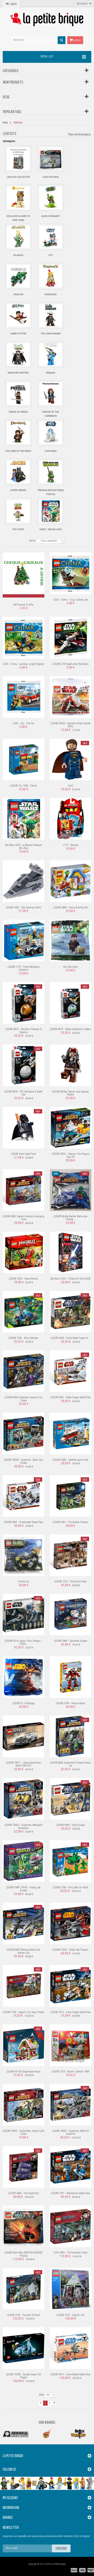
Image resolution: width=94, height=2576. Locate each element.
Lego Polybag (51, 176)
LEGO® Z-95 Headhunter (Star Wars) (71, 664)
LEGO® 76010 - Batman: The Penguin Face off (70, 1156)
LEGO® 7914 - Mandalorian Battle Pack (70, 2193)
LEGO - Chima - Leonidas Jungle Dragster (23, 664)
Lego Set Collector (18, 176)
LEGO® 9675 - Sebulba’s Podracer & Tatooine (23, 1031)
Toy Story (18, 529)
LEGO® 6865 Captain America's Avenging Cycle (23, 1218)
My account (10, 2497)
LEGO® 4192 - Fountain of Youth (23, 2315)
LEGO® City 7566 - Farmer (23, 786)
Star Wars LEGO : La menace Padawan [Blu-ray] (23, 847)
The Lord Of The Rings (18, 451)
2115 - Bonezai (70, 845)
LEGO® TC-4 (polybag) (23, 1703)
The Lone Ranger (51, 333)
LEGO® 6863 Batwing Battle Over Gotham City (23, 1951)
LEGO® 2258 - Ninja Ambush (23, 1279)
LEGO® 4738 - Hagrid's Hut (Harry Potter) (23, 2012)
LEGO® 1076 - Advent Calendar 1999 (70, 2071)
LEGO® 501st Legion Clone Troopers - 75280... (23, 1643)
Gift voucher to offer (23, 605)
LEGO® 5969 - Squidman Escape (70, 1641)
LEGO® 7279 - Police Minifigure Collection (23, 969)
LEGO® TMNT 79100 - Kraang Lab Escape (23, 1889)
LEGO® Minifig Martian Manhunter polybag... (70, 1218)
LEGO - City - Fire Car (23, 723)
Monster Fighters (18, 372)
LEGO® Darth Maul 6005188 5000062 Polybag (23, 2254)
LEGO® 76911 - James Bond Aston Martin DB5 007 (23, 1764)
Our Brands (47, 2422)
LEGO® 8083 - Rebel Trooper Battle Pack (70, 1397)
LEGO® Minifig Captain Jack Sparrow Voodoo (70, 1093)
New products (13, 82)
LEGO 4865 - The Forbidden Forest (70, 2252)
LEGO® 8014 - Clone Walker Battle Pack (70, 2374)
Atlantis (18, 255)
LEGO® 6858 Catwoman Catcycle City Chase (23, 1399)
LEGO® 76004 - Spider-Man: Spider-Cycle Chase (23, 2133)
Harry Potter (18, 333)
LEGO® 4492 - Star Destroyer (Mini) (23, 907)
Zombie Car (23, 1581)
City (50, 255)
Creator (18, 294)
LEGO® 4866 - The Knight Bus (23, 2193)
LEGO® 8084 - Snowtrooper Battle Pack (23, 1522)
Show (41, 2395)
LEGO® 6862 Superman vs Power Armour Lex (70, 1764)
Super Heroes (18, 490)
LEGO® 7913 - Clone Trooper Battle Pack (70, 2012)
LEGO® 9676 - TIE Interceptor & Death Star (23, 1093)
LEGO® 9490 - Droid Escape (70, 1825)
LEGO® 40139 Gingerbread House (23, 2071)
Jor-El (70, 786)
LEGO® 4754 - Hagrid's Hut (71, 2315)
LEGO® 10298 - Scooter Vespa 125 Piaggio (23, 2376)
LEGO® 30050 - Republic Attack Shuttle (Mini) (70, 725)
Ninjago (50, 372)
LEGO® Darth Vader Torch (23, 1154)
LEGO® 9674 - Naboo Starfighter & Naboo (70, 1029)
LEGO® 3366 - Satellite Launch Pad (70, 1460)
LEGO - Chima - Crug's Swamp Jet (70, 600)
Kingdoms (51, 294)
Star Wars (51, 451)
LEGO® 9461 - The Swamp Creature (70, 1522)
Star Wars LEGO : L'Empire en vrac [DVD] (70, 1279)
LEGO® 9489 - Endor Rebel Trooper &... (70, 1338)
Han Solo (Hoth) (70, 967)
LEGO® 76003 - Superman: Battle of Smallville (70, 2133)
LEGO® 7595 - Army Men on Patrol (70, 1887)
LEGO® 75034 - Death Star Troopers (70, 1950)
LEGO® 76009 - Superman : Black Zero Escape (23, 1462)
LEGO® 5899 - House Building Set (70, 907)
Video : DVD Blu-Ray (50, 529)
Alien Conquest (50, 216)
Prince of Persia (18, 411)
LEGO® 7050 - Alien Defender (23, 1338)
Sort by (32, 541)
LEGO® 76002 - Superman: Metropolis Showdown (24, 1827)
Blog (6, 96)
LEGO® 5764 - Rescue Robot (70, 1703)
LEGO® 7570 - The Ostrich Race (70, 1581)
